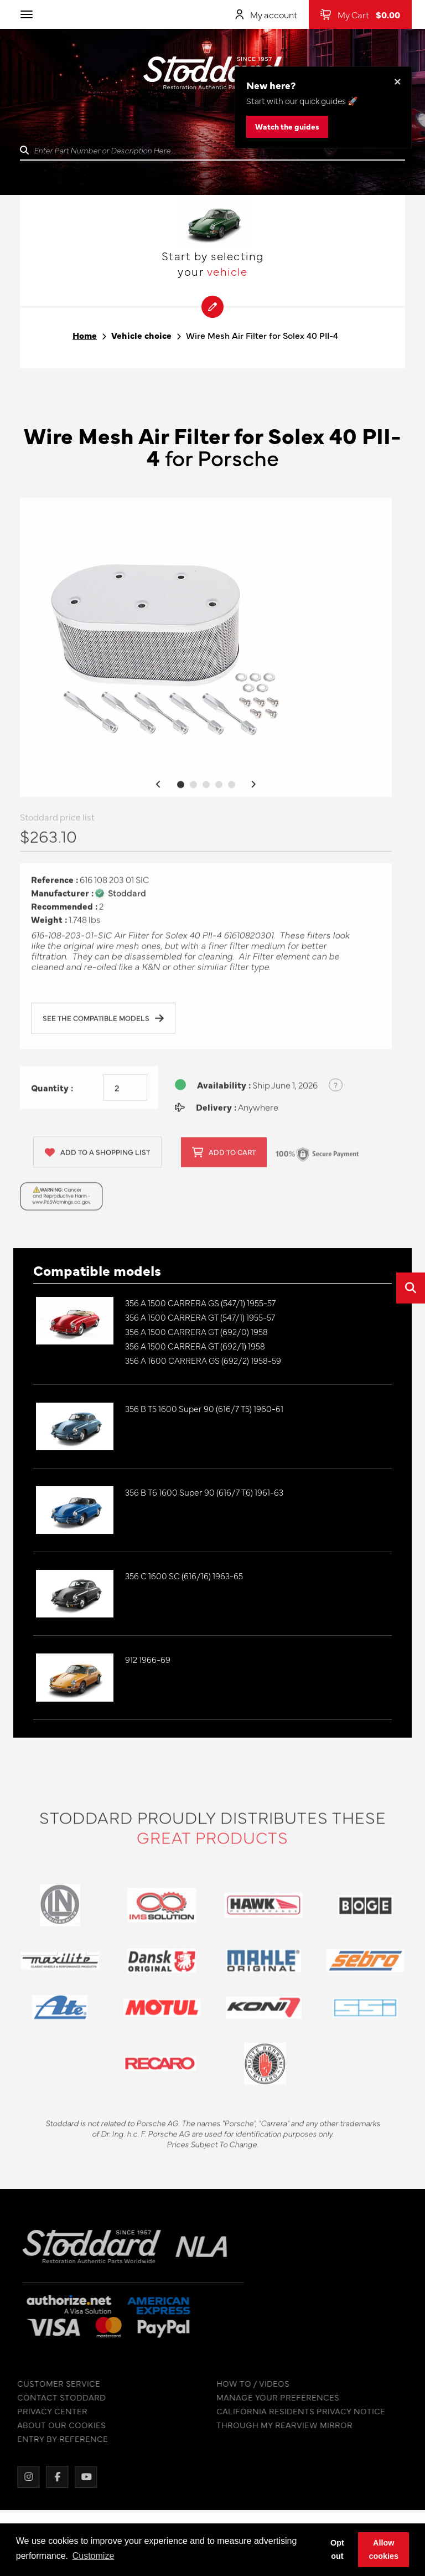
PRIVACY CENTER (48, 2411)
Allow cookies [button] (383, 2549)
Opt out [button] (337, 2549)
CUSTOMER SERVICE (54, 2383)
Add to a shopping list (97, 1157)
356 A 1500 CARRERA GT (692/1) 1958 (195, 1346)
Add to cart (224, 1157)
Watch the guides (287, 126)
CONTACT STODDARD (57, 2397)
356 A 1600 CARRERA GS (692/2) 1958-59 (203, 1360)
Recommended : (64, 911)
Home (84, 335)
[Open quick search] (410, 1288)
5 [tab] (231, 787)
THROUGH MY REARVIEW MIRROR (280, 2425)
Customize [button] (93, 2555)
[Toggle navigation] (26, 14)
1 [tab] (180, 787)
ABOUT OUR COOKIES (57, 2425)
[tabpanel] (206, 650)
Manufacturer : (62, 897)
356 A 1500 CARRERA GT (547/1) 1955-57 (200, 1317)
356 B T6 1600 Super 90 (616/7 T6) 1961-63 (204, 1492)
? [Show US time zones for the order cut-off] (336, 1089)
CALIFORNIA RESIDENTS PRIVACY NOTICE (296, 2411)
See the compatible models (103, 1023)
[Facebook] (53, 2477)
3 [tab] (206, 787)
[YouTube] (81, 2477)
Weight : (49, 924)
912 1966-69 (147, 1659)
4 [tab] (218, 787)
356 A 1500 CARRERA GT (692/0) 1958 (196, 1331)
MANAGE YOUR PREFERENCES (273, 2397)
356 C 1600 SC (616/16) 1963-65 (184, 1575)
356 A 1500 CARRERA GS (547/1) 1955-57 (200, 1302)
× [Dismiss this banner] (397, 80)
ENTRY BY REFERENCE (58, 2439)
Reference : (54, 884)
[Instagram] (24, 2477)
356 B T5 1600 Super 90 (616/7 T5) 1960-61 (204, 1408)
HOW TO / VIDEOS (248, 2383)
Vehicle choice (141, 335)
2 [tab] (193, 787)
